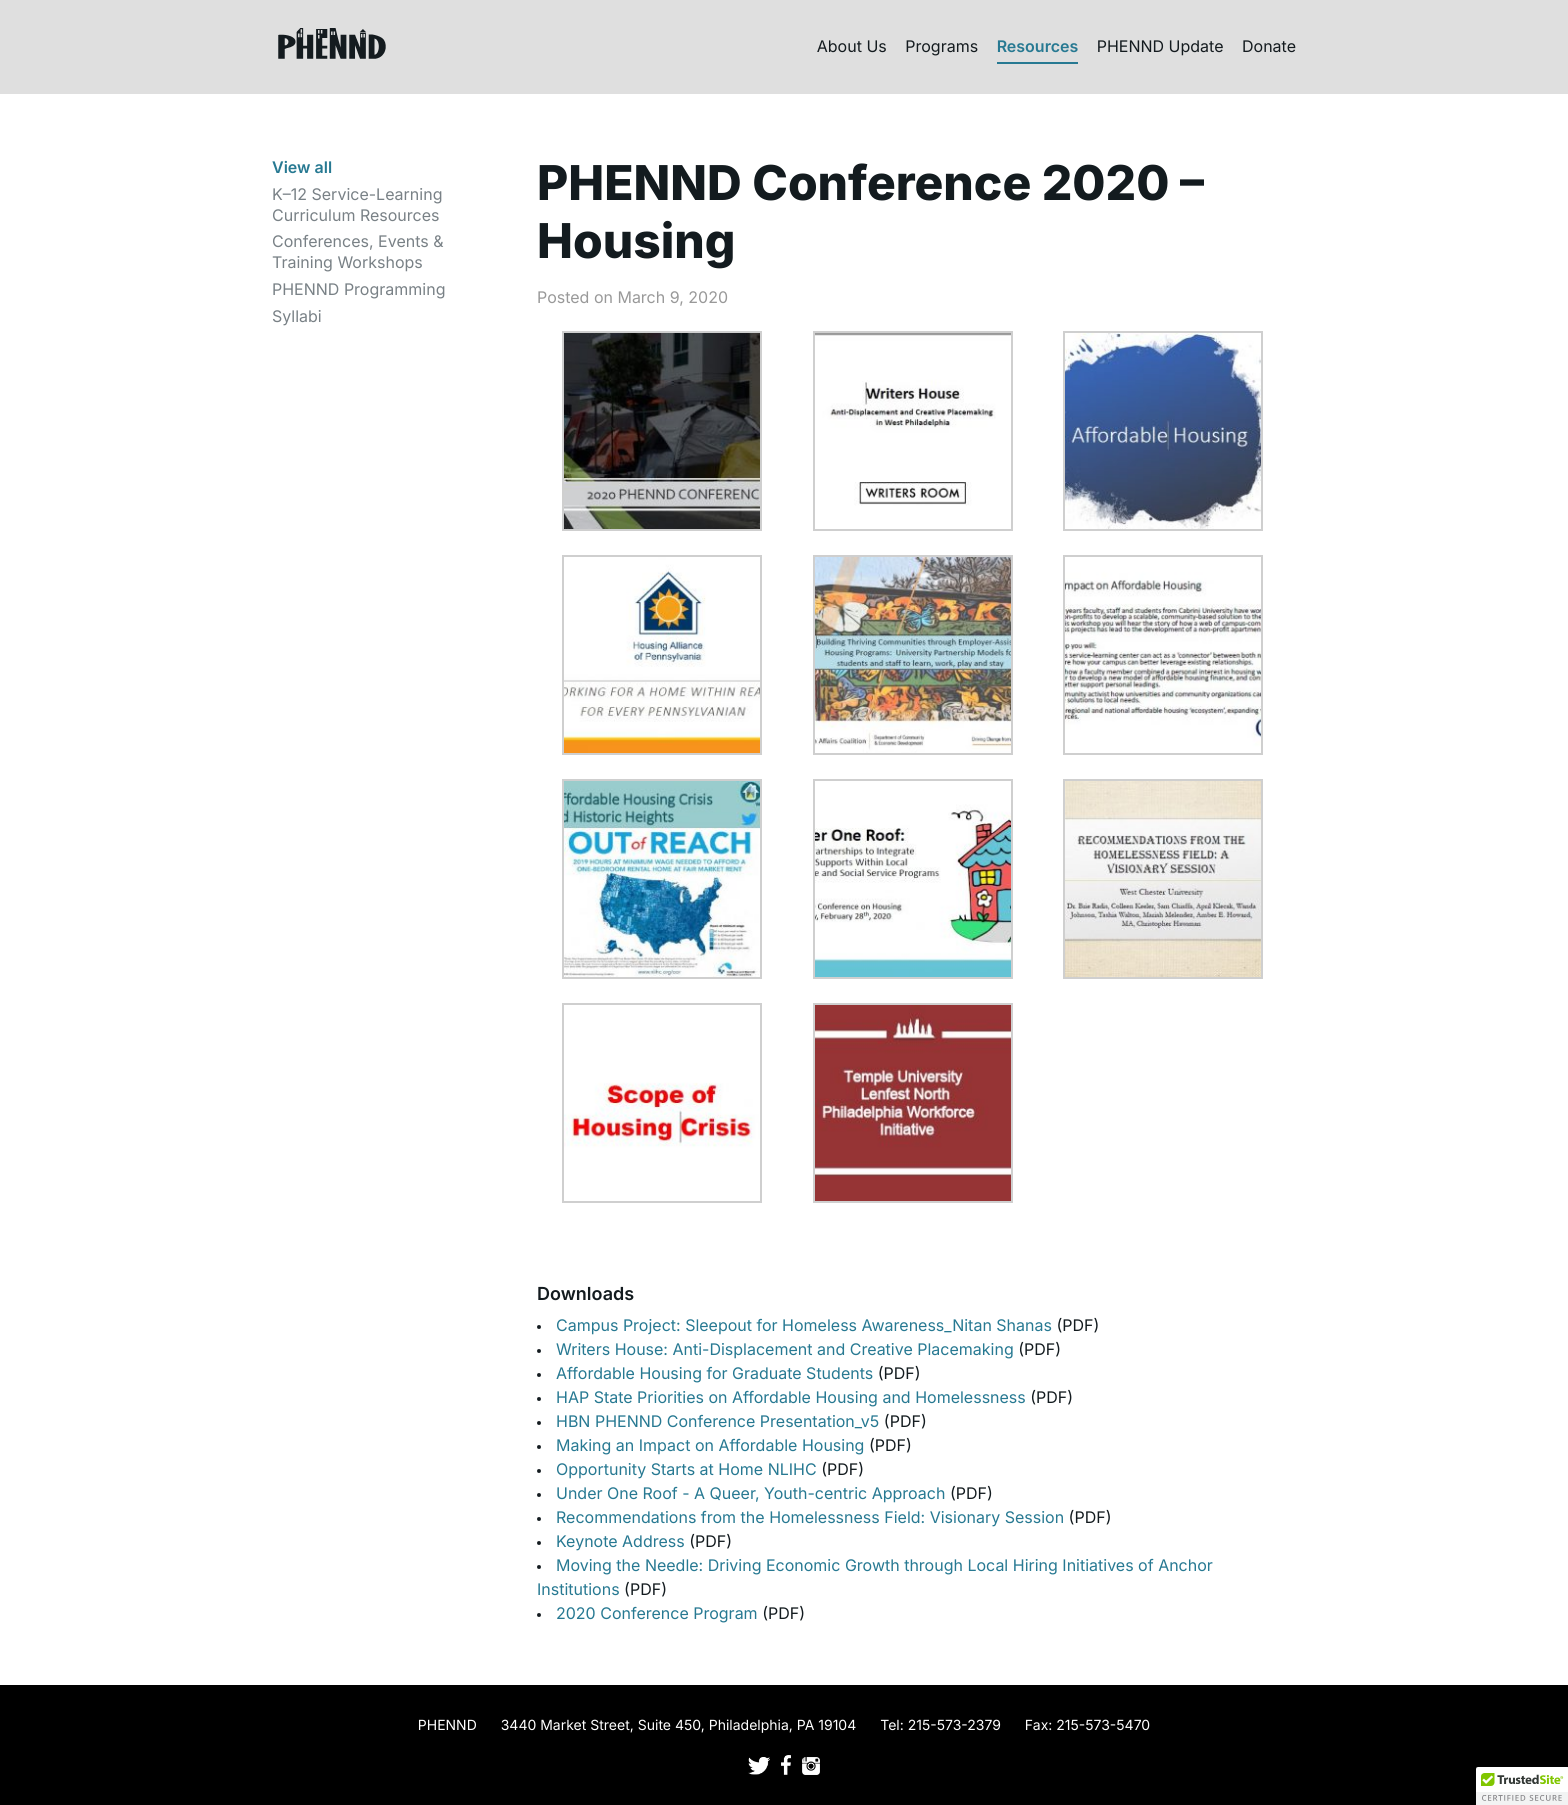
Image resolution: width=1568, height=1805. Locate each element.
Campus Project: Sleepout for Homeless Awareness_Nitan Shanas (806, 1325)
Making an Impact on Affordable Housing (712, 1445)
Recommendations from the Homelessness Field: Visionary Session (812, 1517)
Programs (941, 46)
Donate (1269, 46)
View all (302, 167)
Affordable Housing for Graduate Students (717, 1373)
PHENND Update (1160, 46)
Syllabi (297, 316)
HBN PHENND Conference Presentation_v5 (720, 1421)
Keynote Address (622, 1541)
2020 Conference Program (659, 1613)
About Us (852, 46)
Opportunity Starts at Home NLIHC (688, 1469)
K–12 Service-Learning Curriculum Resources (357, 204)
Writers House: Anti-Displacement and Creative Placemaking (787, 1349)
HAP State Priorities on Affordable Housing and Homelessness (793, 1397)
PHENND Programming (358, 289)
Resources (1038, 46)
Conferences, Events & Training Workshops (357, 251)
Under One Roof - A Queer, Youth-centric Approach (753, 1493)
